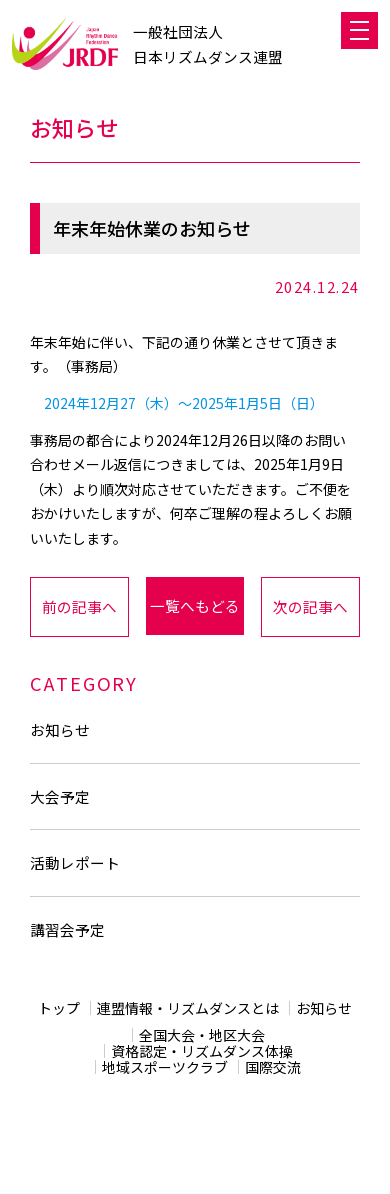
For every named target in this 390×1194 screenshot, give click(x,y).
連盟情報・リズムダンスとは (188, 1008)
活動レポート (75, 862)
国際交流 (273, 1067)
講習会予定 (67, 929)
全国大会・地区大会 (202, 1035)
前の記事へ (79, 606)
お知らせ (60, 729)
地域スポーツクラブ (165, 1067)
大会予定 (60, 796)
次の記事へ (310, 606)
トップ (59, 1008)
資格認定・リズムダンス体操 (202, 1051)
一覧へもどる (195, 605)
